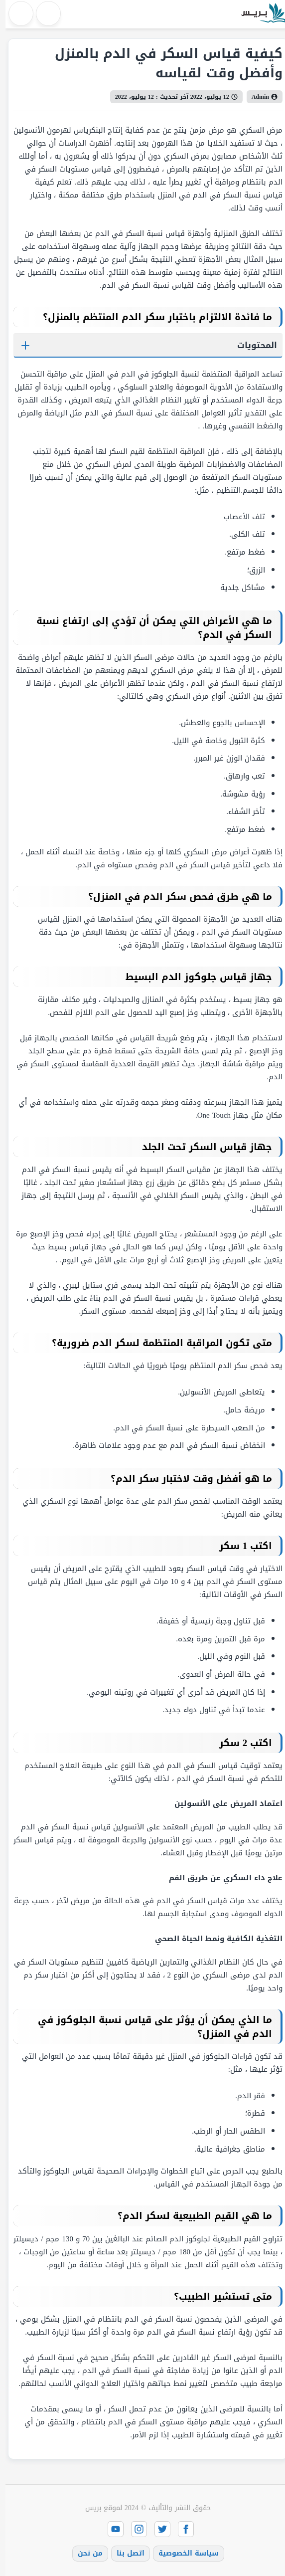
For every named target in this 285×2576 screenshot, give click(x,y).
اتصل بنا (125, 2553)
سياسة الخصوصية (183, 2553)
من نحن (84, 2553)
